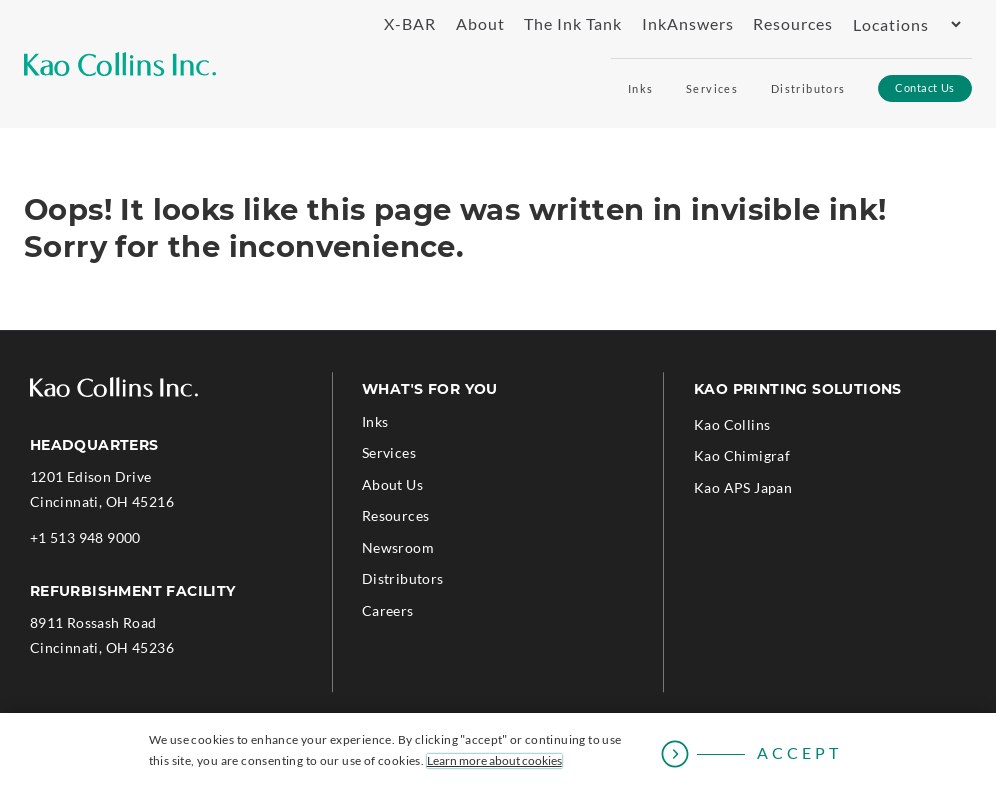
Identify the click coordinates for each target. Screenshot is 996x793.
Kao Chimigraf (742, 455)
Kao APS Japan (743, 487)
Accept (799, 752)
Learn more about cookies (494, 761)
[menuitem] (402, 24)
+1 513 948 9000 (85, 537)
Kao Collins (732, 424)
